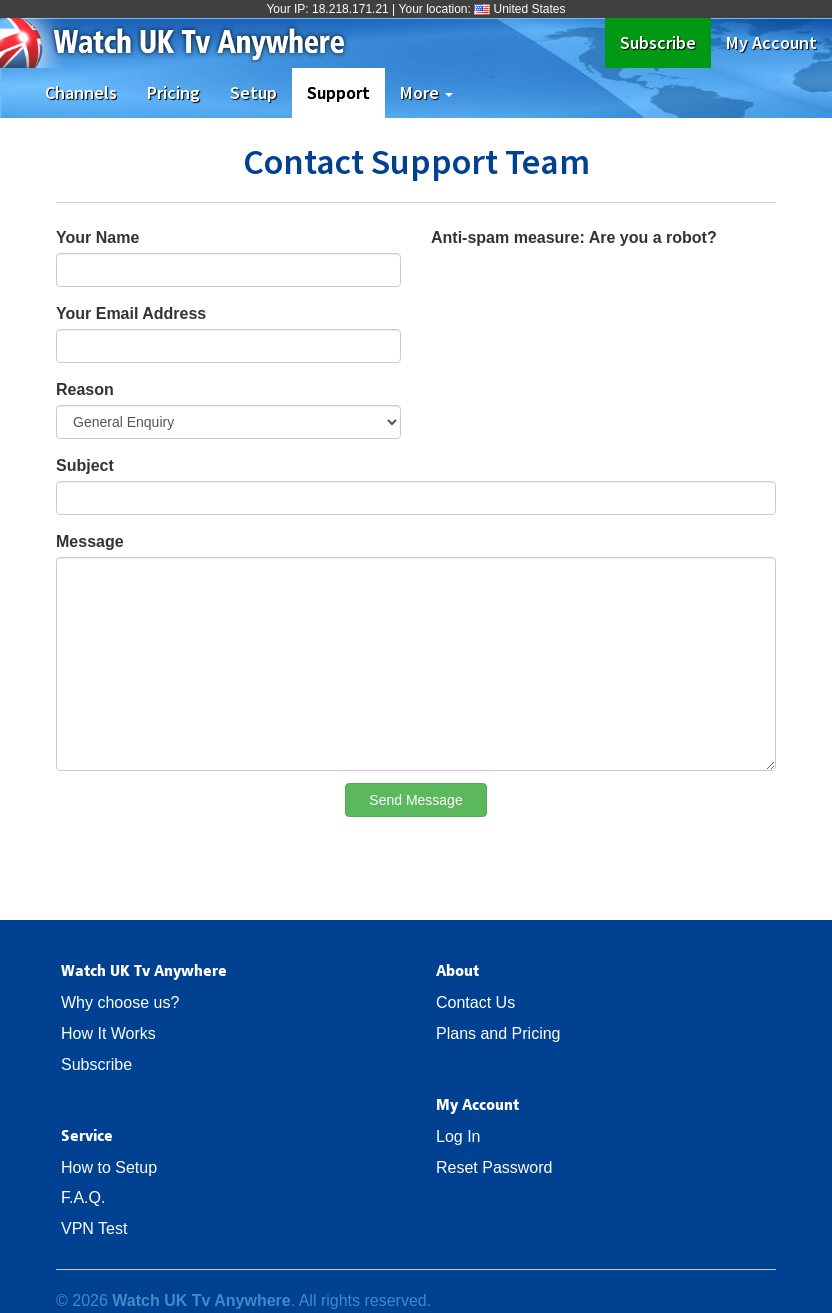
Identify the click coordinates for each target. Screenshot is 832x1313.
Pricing (173, 92)
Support (346, 92)
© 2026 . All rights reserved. (243, 1300)
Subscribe (665, 42)
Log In (458, 1136)
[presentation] (583, 292)
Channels (81, 92)
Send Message (416, 800)
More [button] (426, 92)
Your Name (97, 237)
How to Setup (109, 1167)
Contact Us (475, 1002)
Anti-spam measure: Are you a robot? (574, 237)
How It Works (108, 1033)
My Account (771, 42)
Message (90, 541)
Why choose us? (120, 1002)
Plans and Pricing (498, 1033)
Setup (253, 92)
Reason (85, 389)
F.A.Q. (83, 1197)
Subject (85, 465)
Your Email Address (131, 313)
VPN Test (94, 1228)
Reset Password (494, 1167)
